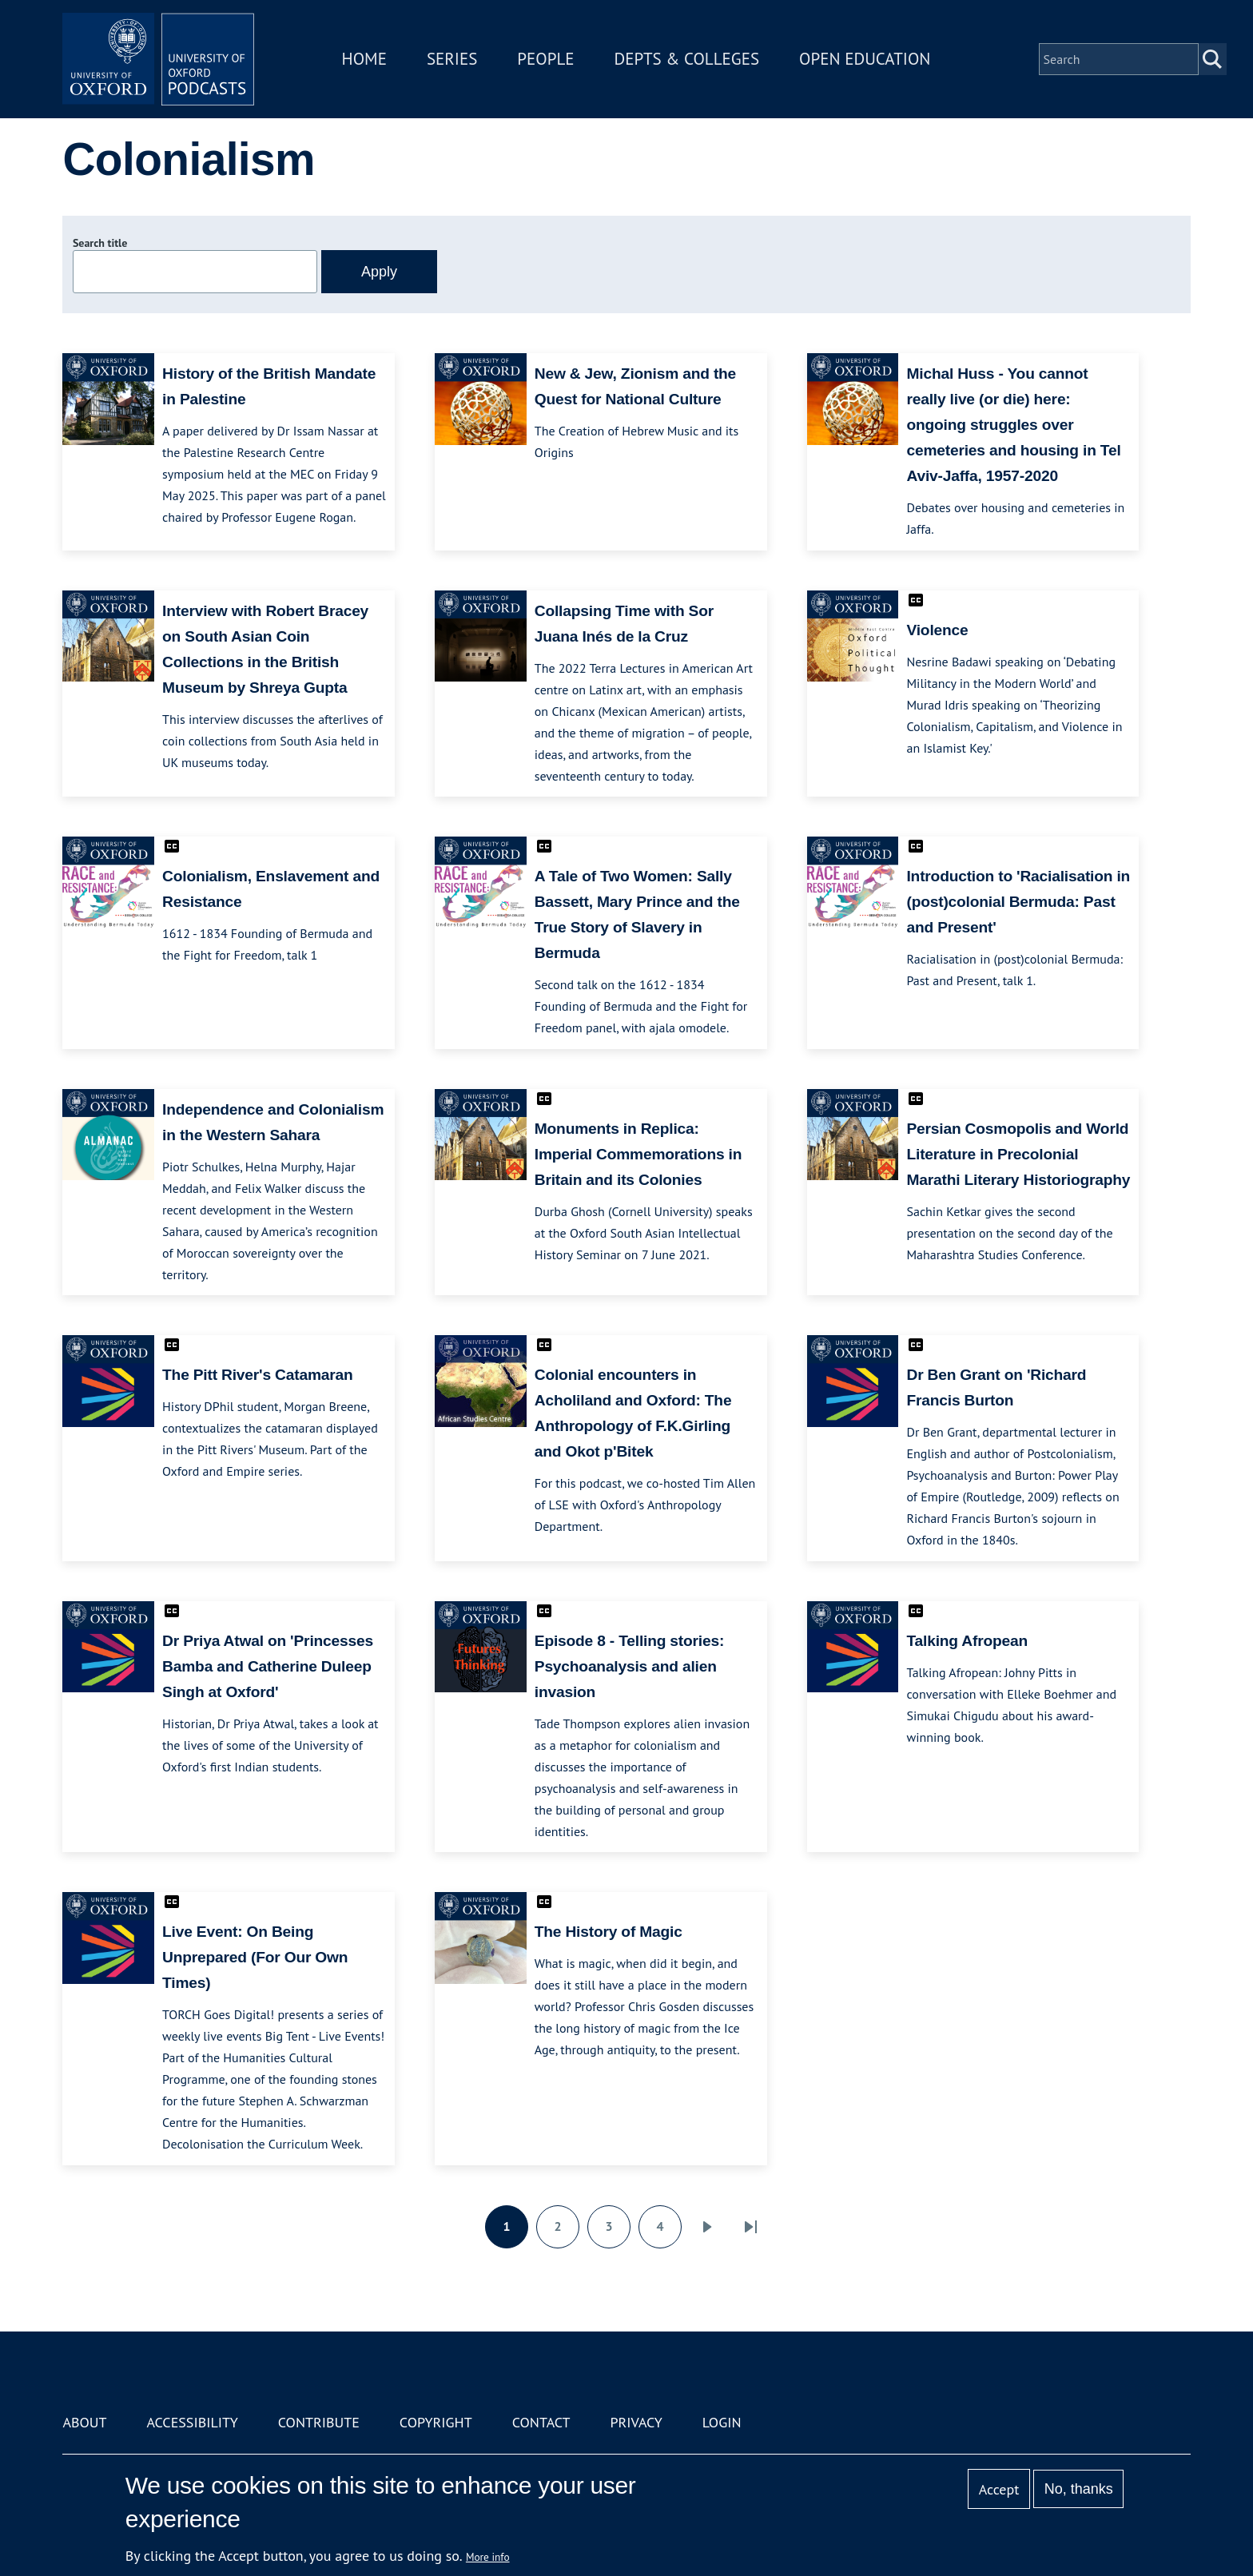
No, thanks (1078, 2489)
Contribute (319, 2422)
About (84, 2422)
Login (722, 2422)
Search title (100, 243)
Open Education (864, 59)
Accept (999, 2489)
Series (452, 59)
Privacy (636, 2422)
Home (364, 59)
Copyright (436, 2422)
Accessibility (191, 2422)
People (545, 59)
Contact (541, 2422)
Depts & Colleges (687, 59)
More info (488, 2557)
